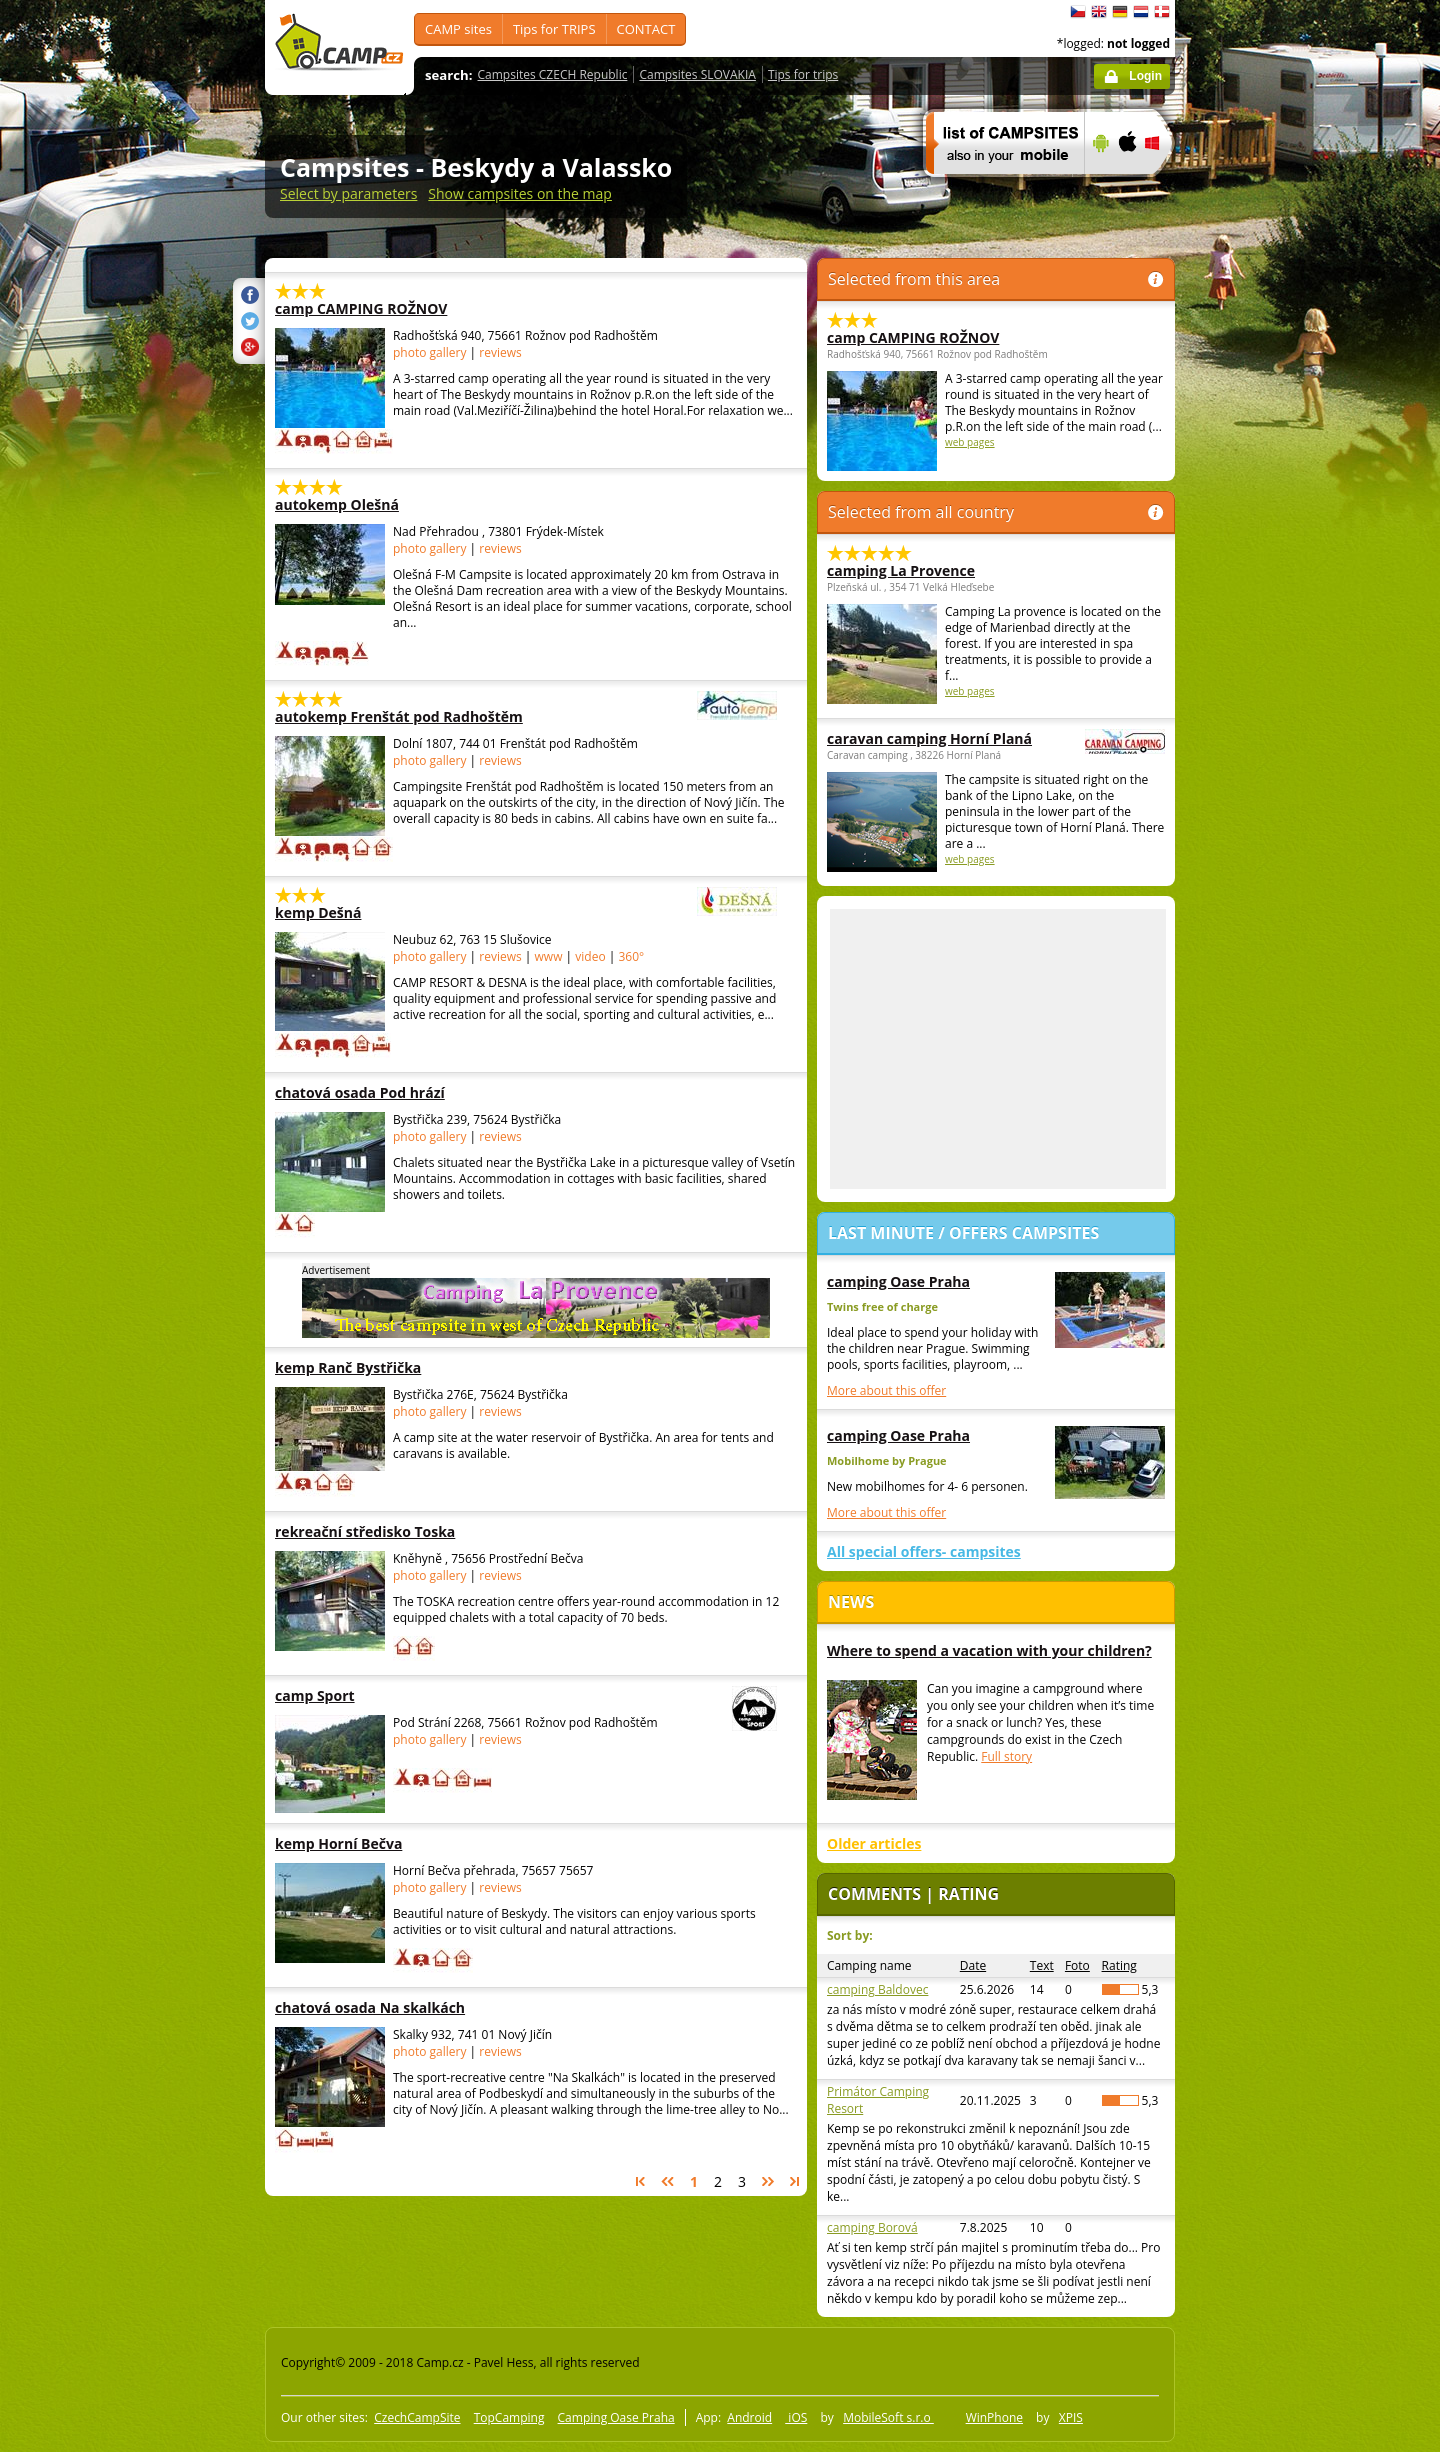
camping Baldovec (877, 1989)
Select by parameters (348, 193)
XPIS (1071, 2417)
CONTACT (646, 29)
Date (973, 1965)
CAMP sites (458, 29)
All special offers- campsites (924, 1551)
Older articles (874, 1843)
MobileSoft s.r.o (888, 2417)
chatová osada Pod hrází (399, 1092)
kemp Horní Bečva (399, 1843)
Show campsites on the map (520, 193)
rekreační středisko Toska (399, 1531)
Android (749, 2417)
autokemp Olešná (399, 504)
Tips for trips (803, 74)
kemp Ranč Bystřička (399, 1367)
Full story (1006, 1756)
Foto (1077, 1965)
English (1099, 12)
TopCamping (509, 2417)
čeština (1078, 12)
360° (631, 956)
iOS (796, 2417)
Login (1145, 76)
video (590, 956)
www (549, 956)
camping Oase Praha (898, 1281)
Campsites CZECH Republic (553, 74)
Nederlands (1141, 12)
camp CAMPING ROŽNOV (399, 308)
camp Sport (471, 1695)
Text (1042, 1965)
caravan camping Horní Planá (941, 738)
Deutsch (1120, 12)
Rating (1119, 1965)
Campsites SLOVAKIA (697, 74)
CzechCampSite (417, 2417)
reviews (500, 352)
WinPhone (994, 2417)
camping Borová (872, 2227)
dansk (1162, 12)
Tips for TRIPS (554, 29)
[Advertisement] (1259, 601)
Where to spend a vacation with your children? (989, 1650)
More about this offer (886, 1390)
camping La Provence (901, 570)
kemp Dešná (471, 912)
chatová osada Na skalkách (399, 2007)
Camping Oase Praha (616, 2417)
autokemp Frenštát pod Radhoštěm (471, 716)
